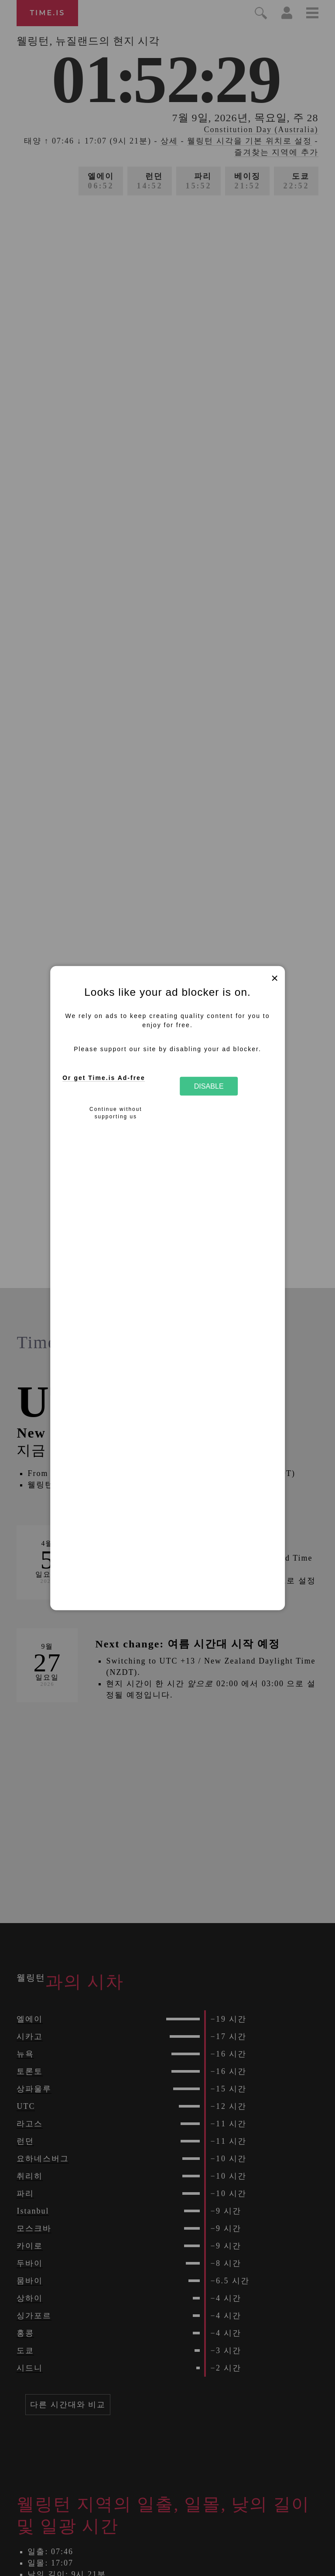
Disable (209, 1086)
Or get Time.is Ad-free (103, 1077)
